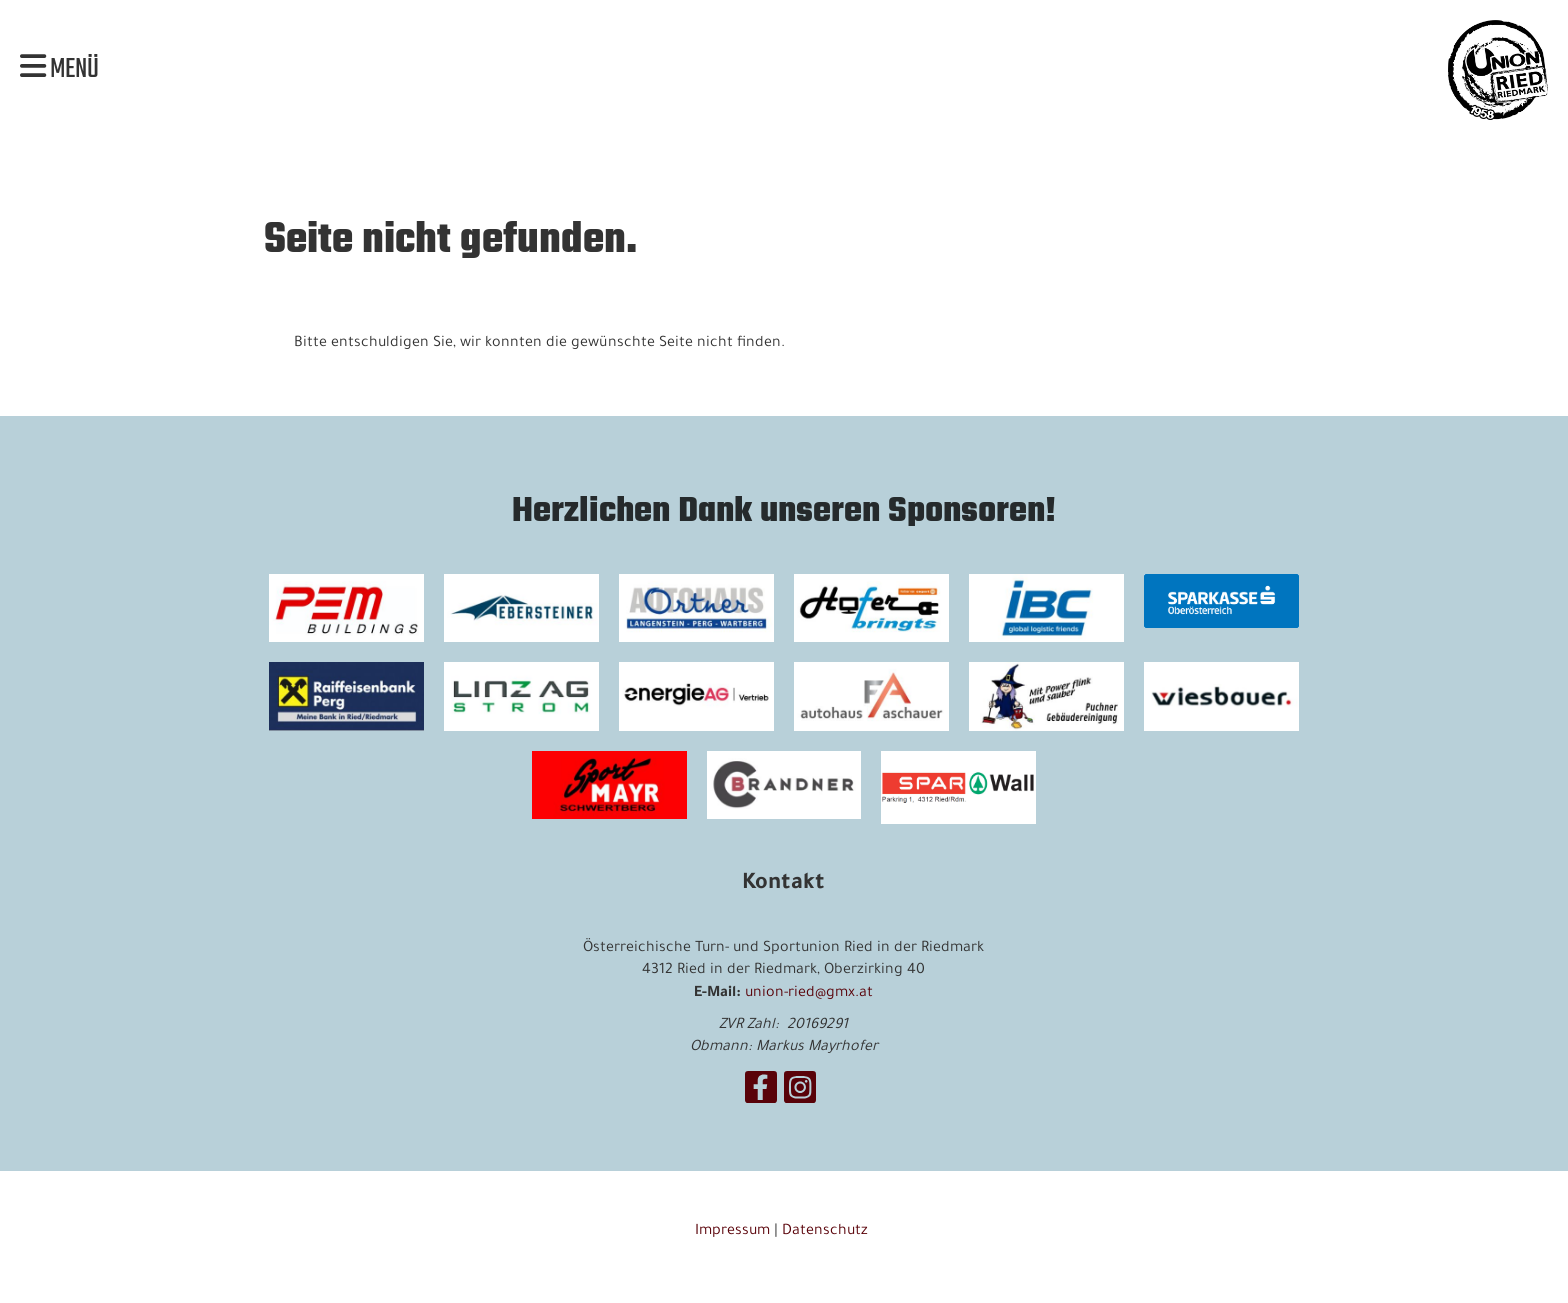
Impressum (732, 1232)
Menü (59, 70)
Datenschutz (827, 1232)
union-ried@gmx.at (809, 994)
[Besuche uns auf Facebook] (761, 1098)
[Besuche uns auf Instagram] (800, 1098)
